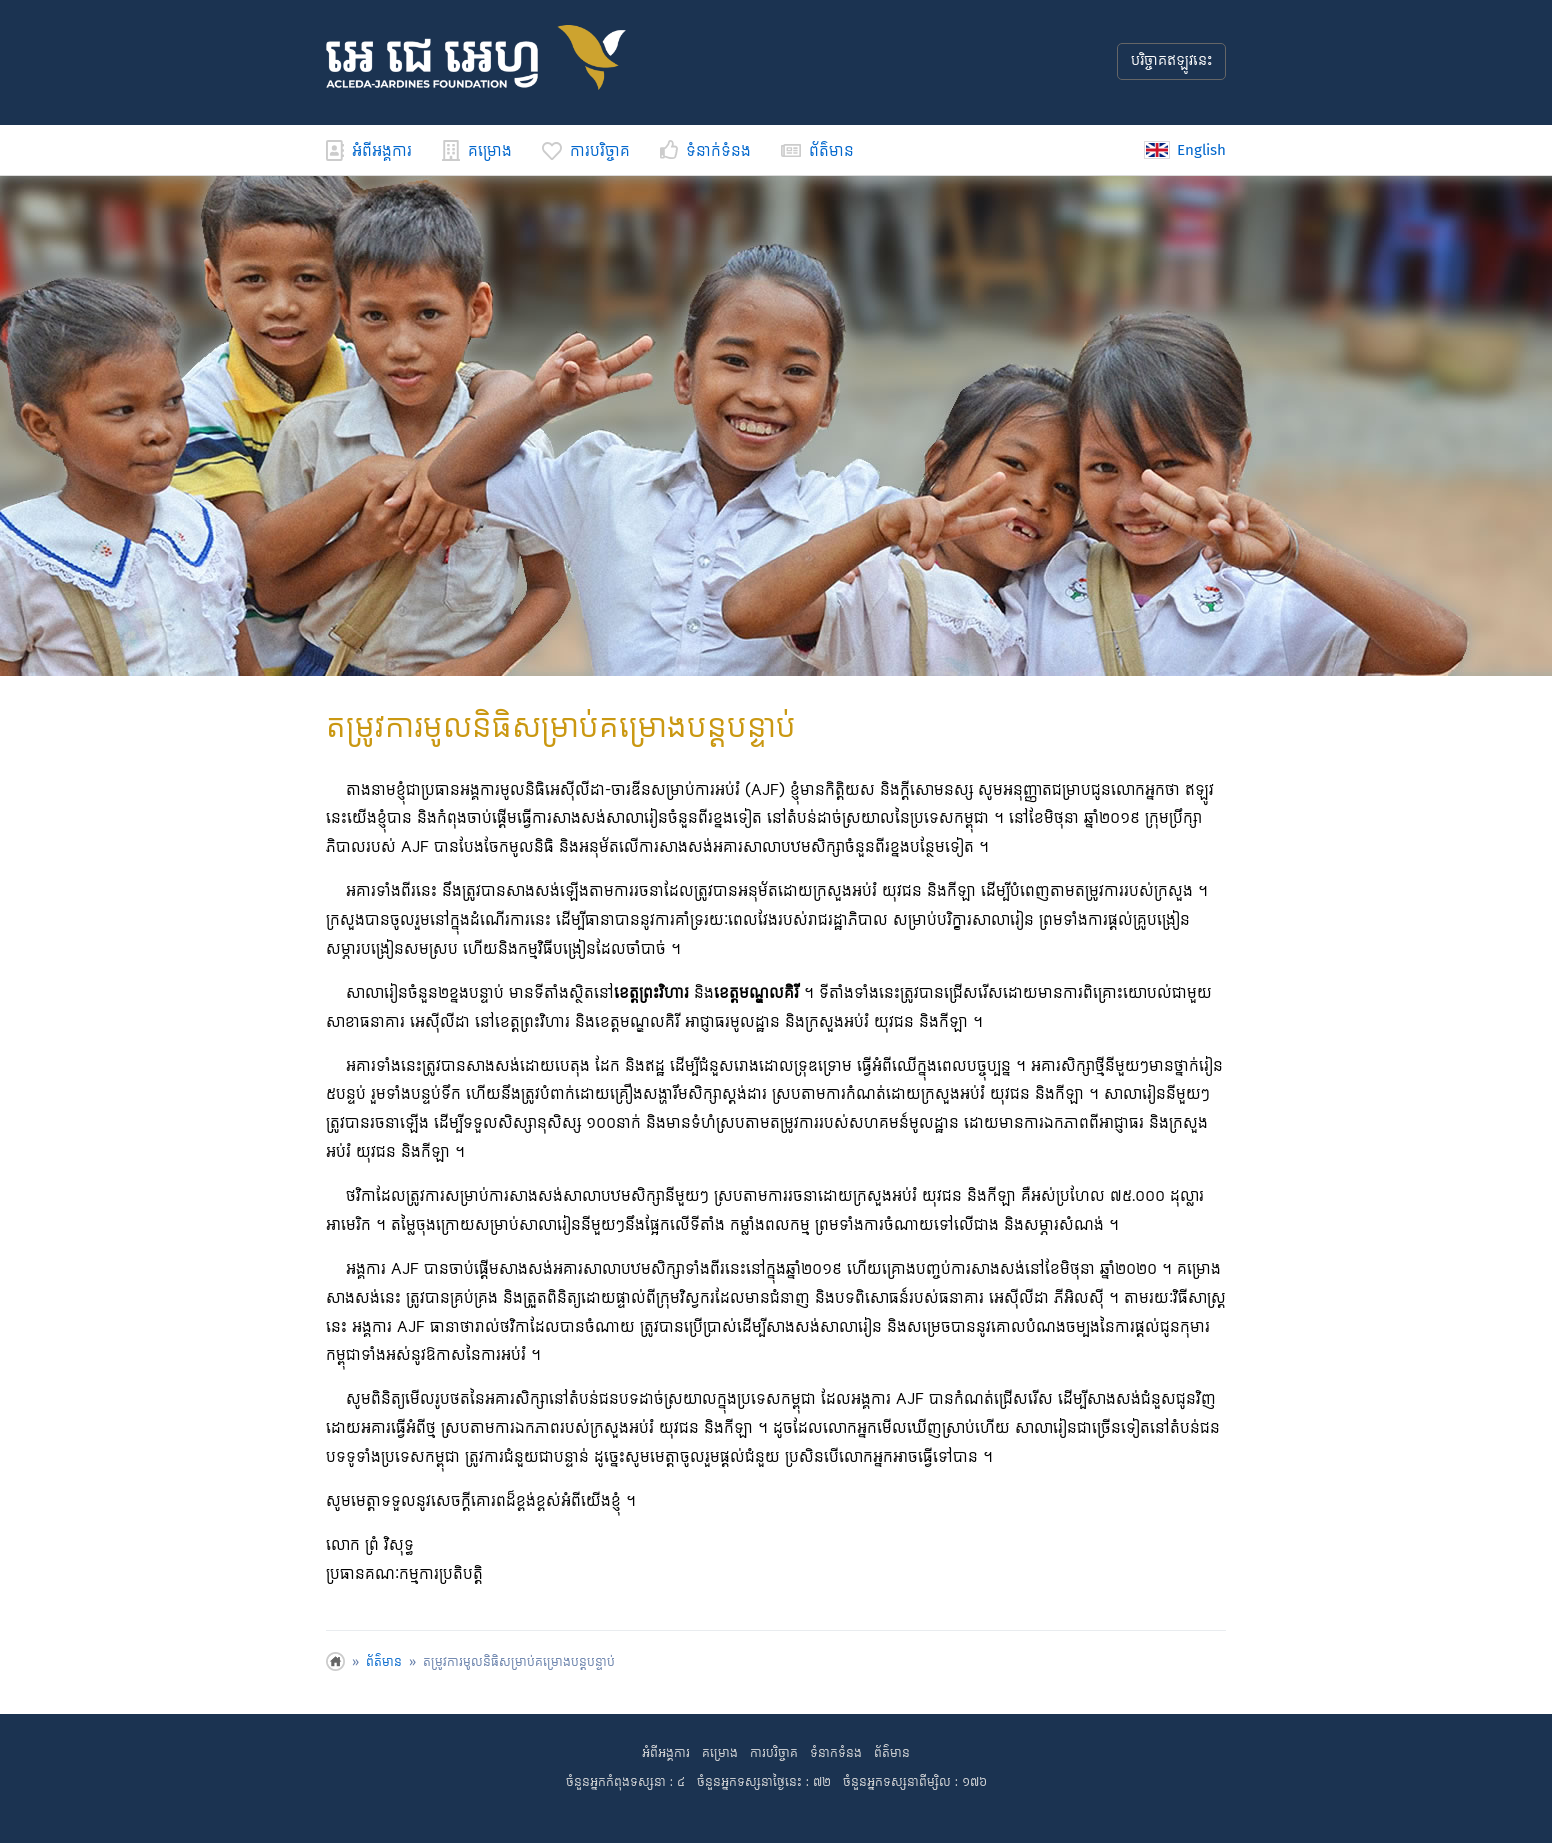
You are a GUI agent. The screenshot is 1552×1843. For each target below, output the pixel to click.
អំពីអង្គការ (369, 151)
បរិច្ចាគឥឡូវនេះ (1171, 61)
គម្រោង (477, 151)
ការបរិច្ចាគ (586, 151)
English (1185, 150)
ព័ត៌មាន (817, 151)
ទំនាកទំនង (836, 1753)
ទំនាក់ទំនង (705, 151)
